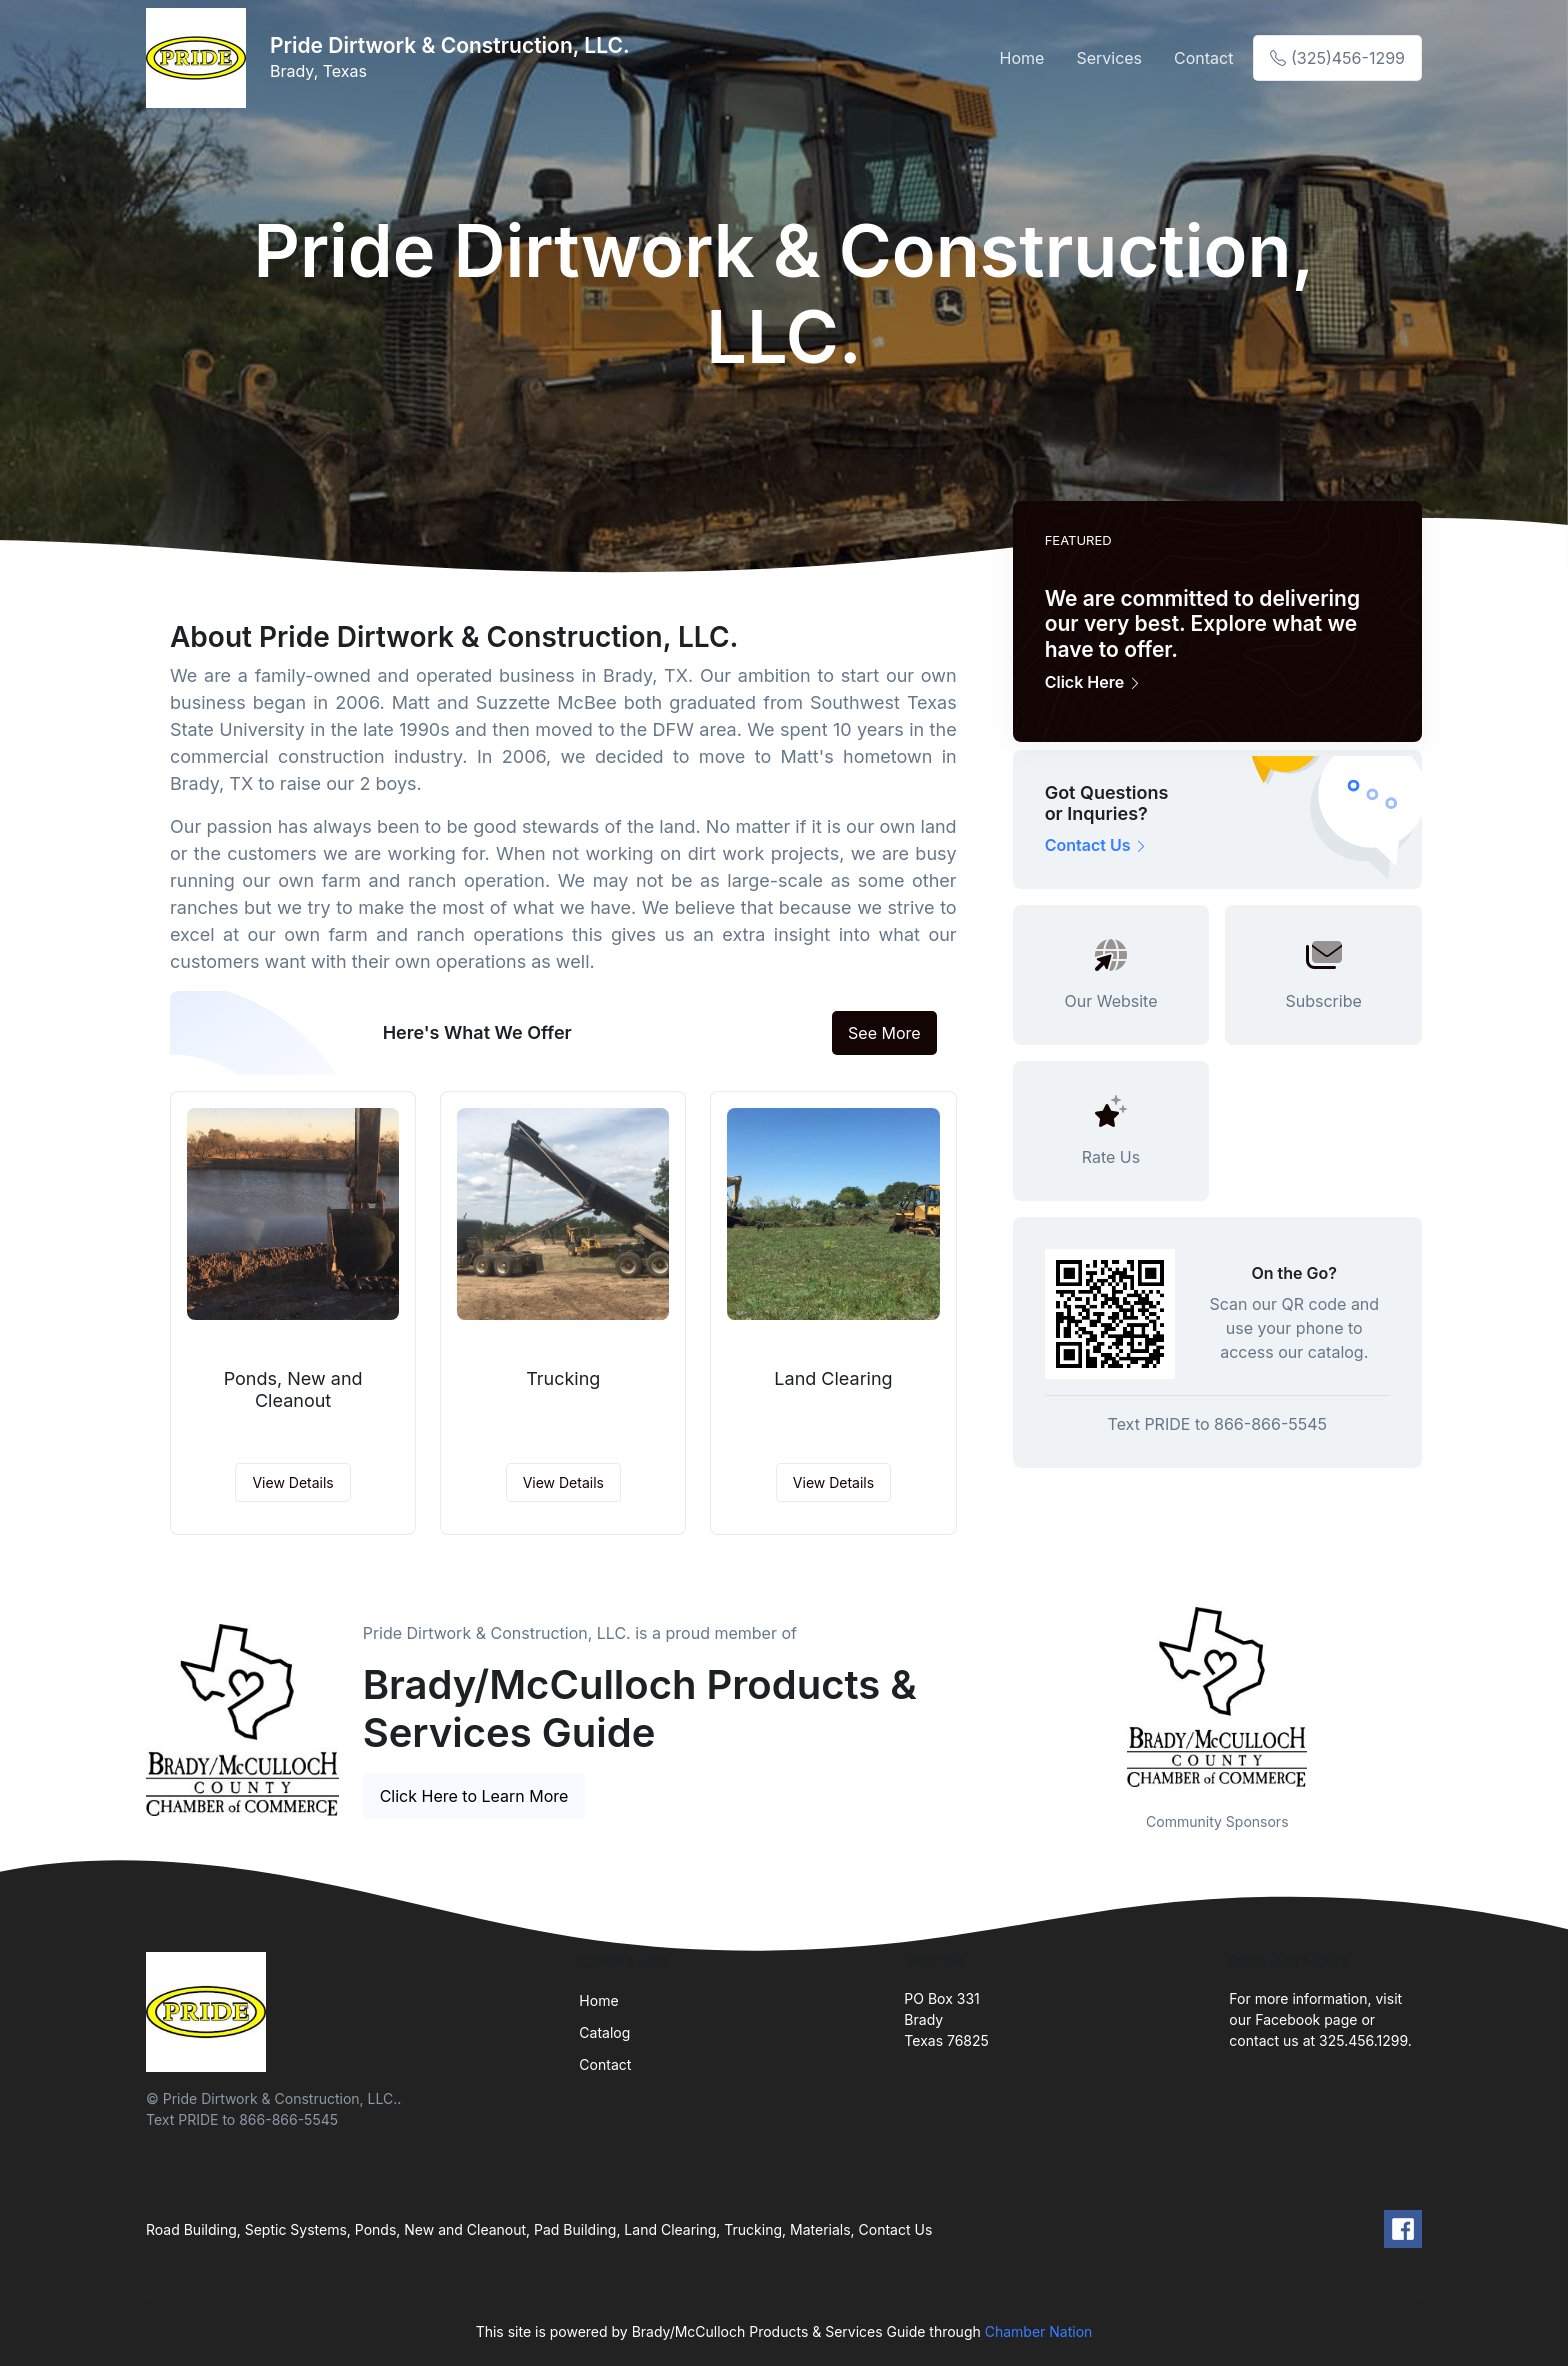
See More (884, 1033)
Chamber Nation (1039, 2331)
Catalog (604, 2032)
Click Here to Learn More (474, 1796)
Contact (1203, 58)
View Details (292, 1482)
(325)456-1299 (1337, 58)
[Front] (200, 58)
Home (1022, 58)
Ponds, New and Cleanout (293, 1389)
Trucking (563, 1378)
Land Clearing (833, 1378)
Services (1109, 58)
